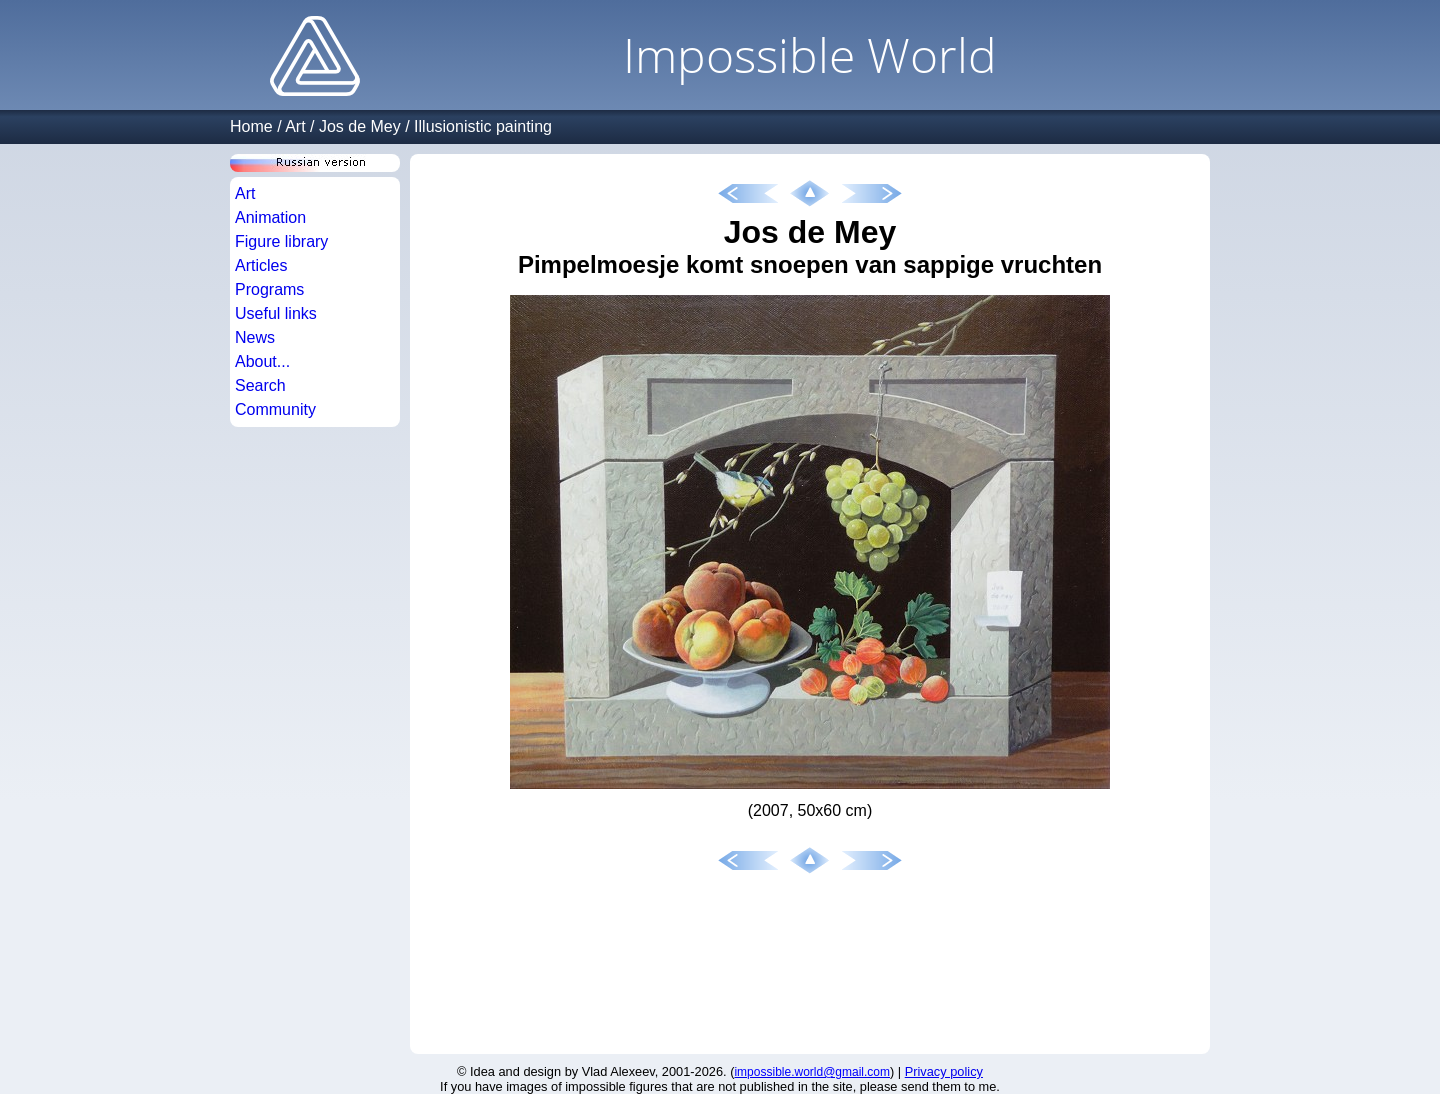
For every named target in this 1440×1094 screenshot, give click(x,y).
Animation (270, 217)
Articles (261, 265)
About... (262, 361)
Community (275, 409)
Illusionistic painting (483, 126)
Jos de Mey (360, 126)
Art (295, 126)
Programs (269, 289)
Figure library (281, 241)
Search (260, 385)
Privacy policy (944, 1071)
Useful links (276, 313)
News (255, 337)
